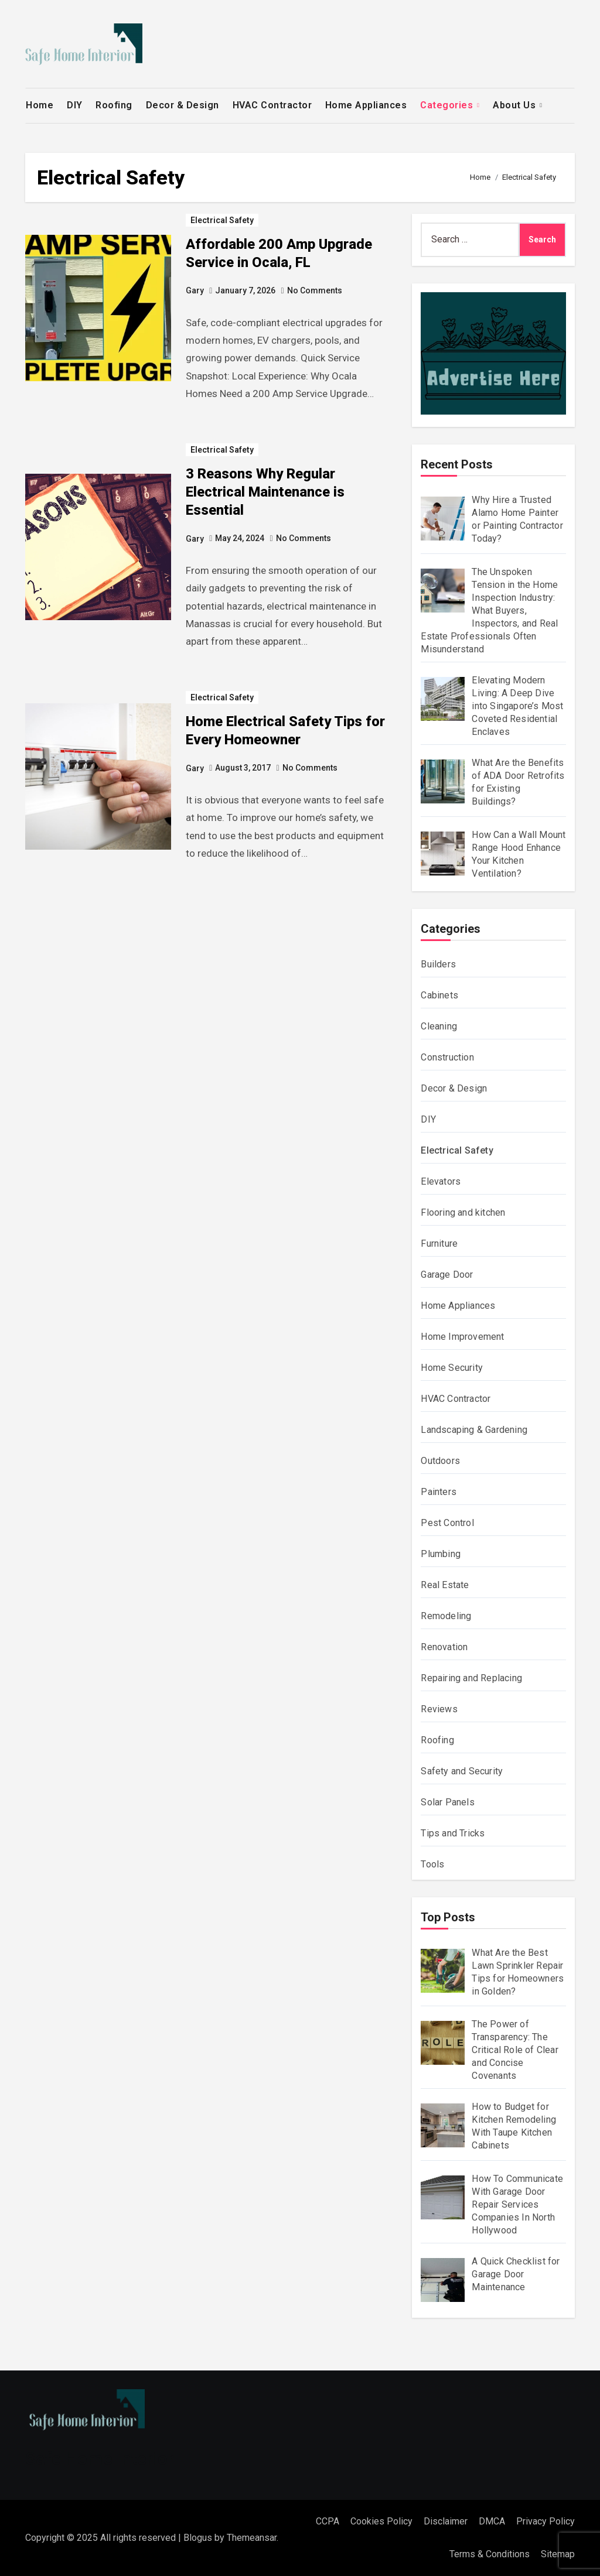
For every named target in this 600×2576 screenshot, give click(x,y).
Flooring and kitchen (463, 1212)
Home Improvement (462, 1336)
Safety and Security (462, 1771)
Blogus (197, 2537)
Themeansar (252, 2537)
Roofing (114, 105)
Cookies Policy (381, 2521)
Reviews (439, 1709)
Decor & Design (182, 105)
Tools (432, 1864)
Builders (438, 964)
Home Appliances (366, 105)
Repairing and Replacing (471, 1678)
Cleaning (439, 1026)
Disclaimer (446, 2521)
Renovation (444, 1647)
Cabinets (439, 995)
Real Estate (445, 1584)
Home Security (452, 1367)
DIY (75, 105)
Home (39, 105)
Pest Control (447, 1522)
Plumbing (441, 1553)
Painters (438, 1491)
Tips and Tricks (453, 1833)
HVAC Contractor (272, 105)
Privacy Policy (545, 2521)
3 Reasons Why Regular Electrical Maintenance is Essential (265, 492)
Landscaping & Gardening (474, 1429)
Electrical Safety (222, 220)
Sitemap (558, 2554)
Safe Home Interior (99, 2458)
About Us (515, 105)
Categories (448, 105)
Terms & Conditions (489, 2554)
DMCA (492, 2521)
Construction (447, 1057)
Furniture (439, 1243)
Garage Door (447, 1274)
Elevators (441, 1181)
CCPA (327, 2521)
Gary (195, 290)
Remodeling (446, 1615)
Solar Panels (447, 1802)
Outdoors (440, 1460)
